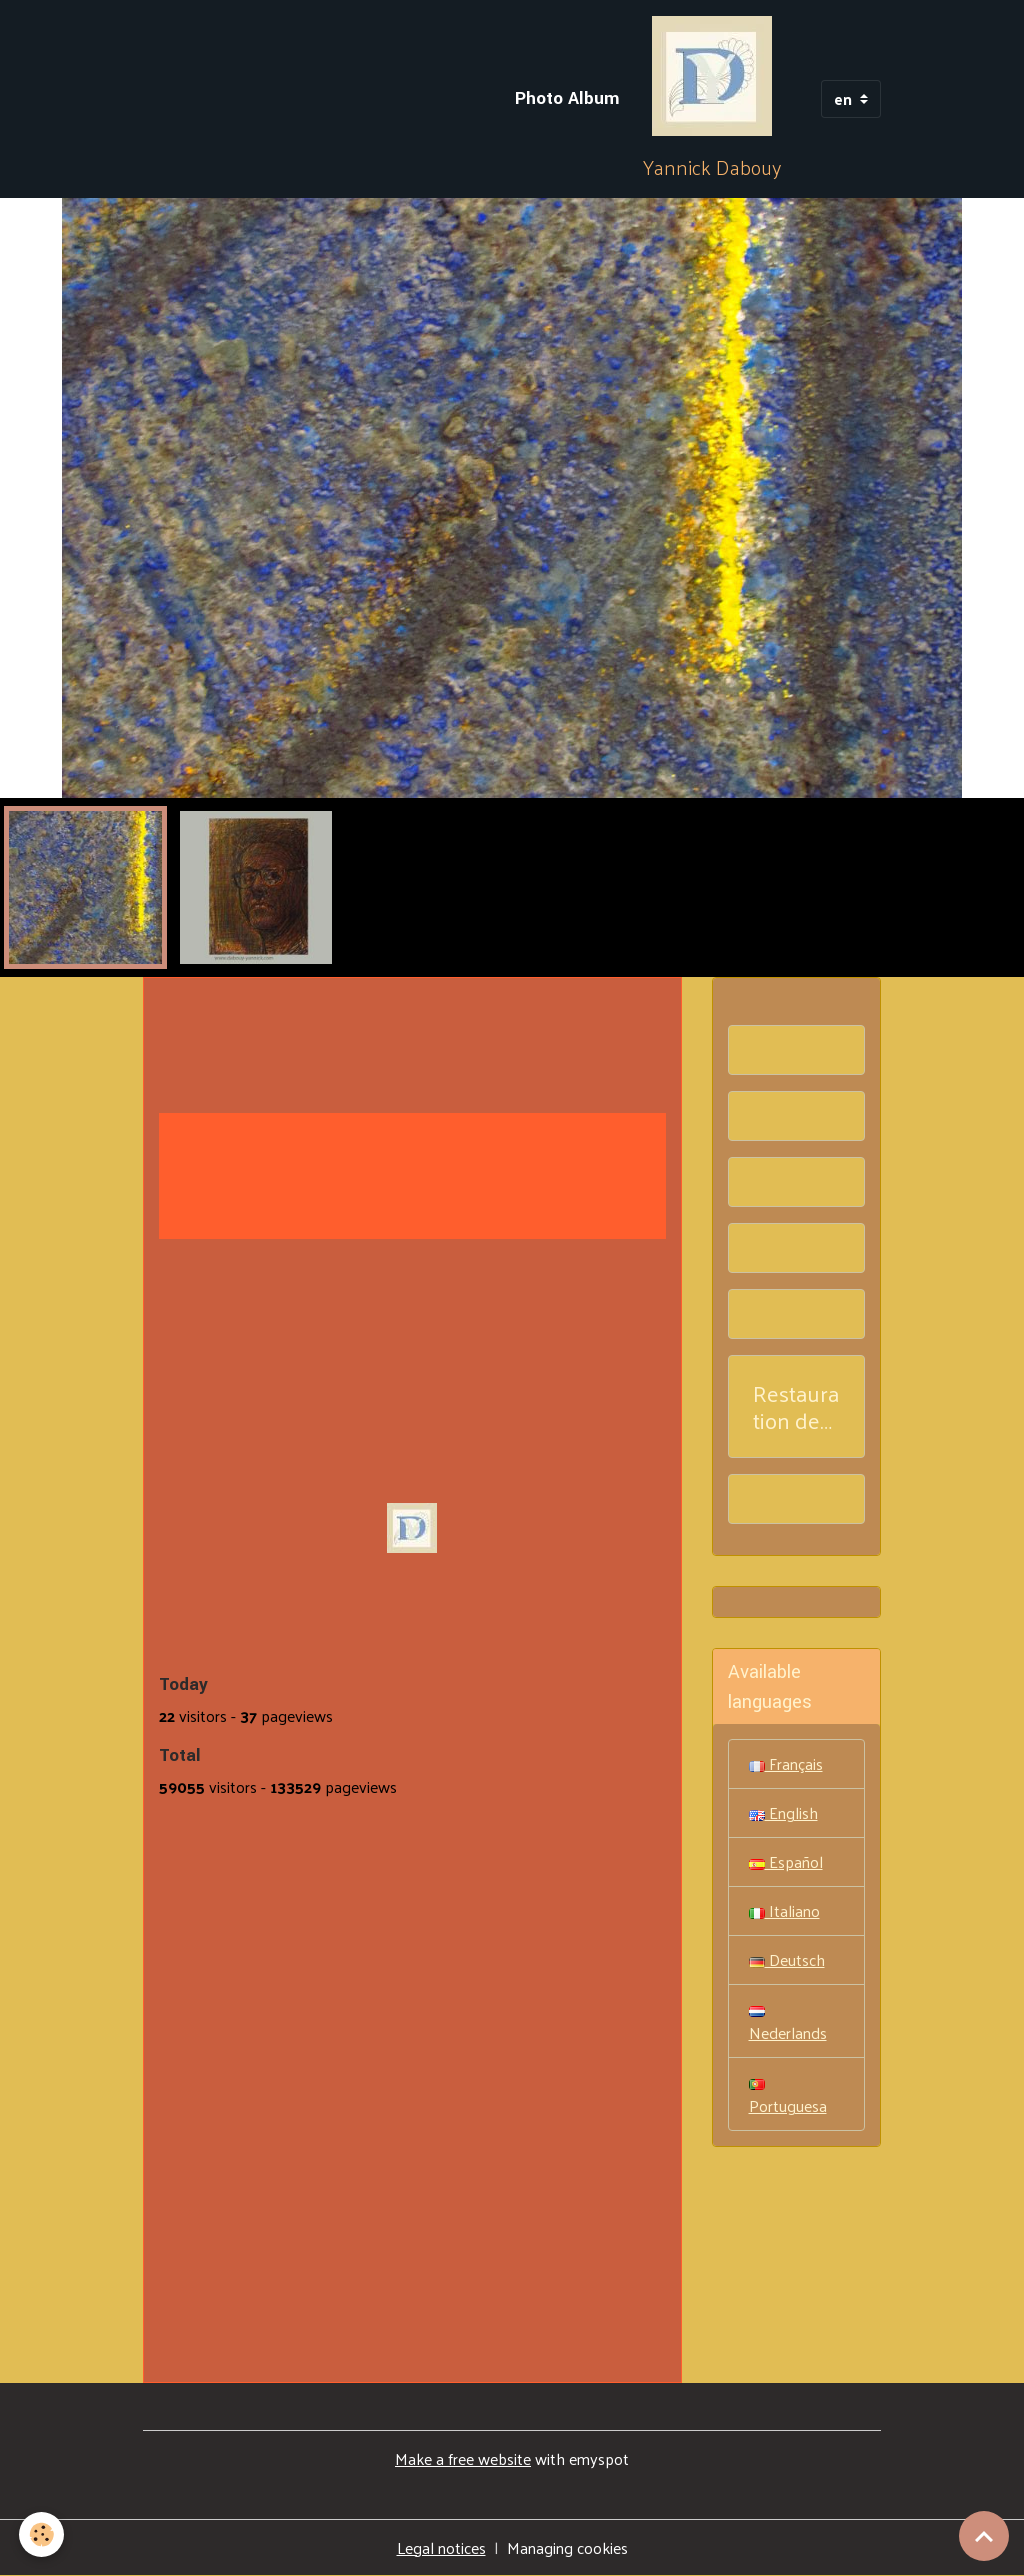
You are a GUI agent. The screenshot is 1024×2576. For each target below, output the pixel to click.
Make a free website (463, 2458)
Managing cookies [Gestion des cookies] (567, 2548)
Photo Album (567, 98)
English (783, 1812)
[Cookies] (42, 2534)
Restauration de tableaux (796, 1407)
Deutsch (787, 1959)
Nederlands (788, 2026)
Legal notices (441, 2547)
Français (786, 1763)
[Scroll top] (984, 2536)
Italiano (784, 1910)
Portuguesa (788, 2099)
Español (786, 1861)
